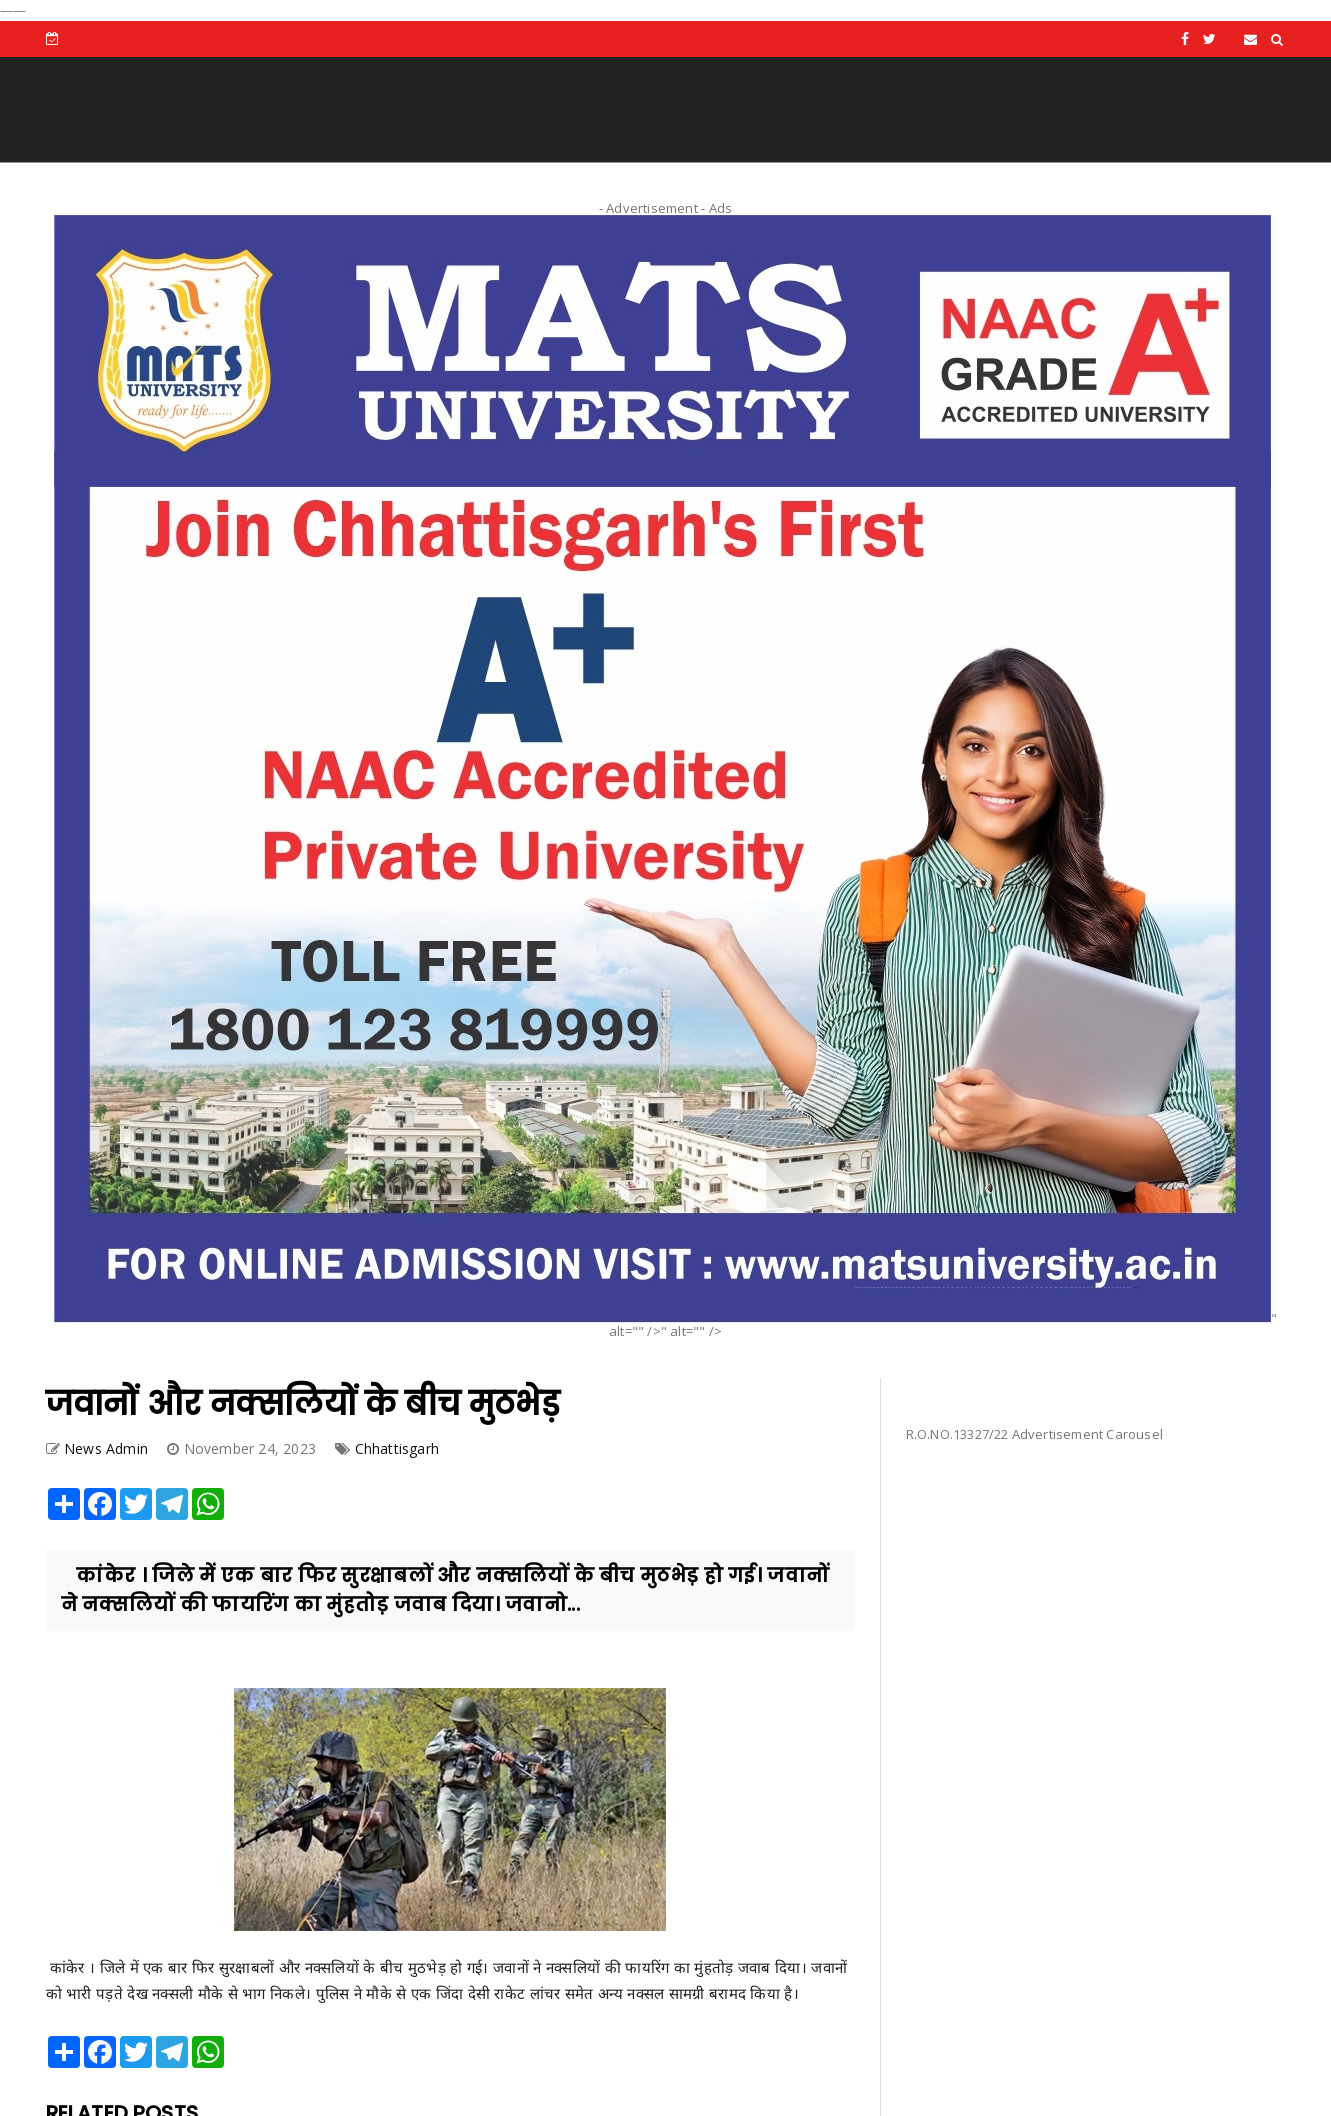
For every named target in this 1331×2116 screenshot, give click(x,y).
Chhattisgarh (397, 1448)
